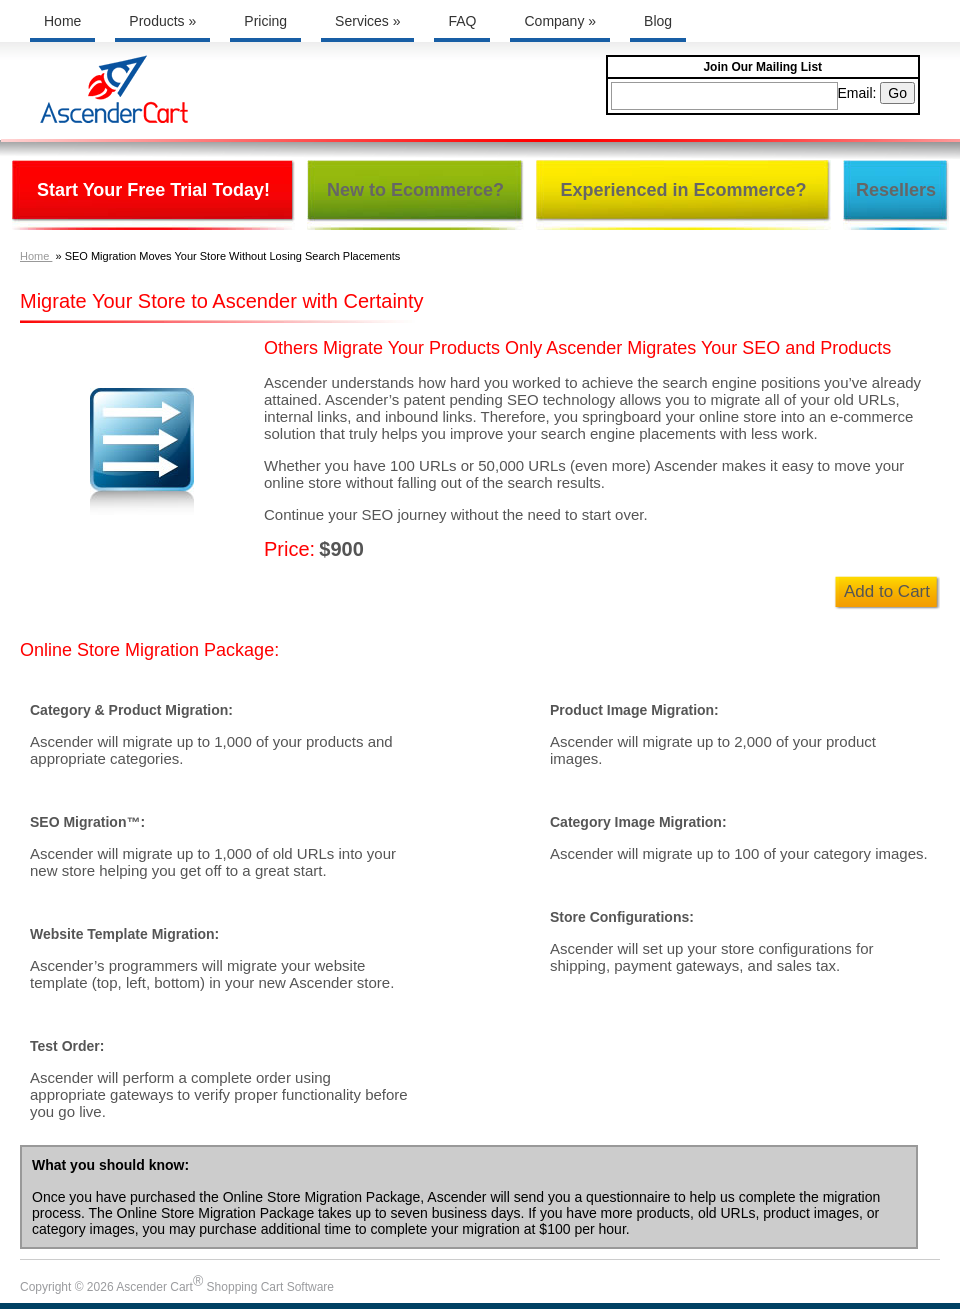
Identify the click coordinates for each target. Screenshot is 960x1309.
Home (62, 21)
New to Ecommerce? (415, 190)
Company (560, 21)
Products (162, 21)
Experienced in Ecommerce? (683, 190)
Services (367, 21)
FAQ (462, 21)
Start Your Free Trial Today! (153, 190)
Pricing (265, 21)
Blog (658, 21)
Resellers (896, 190)
